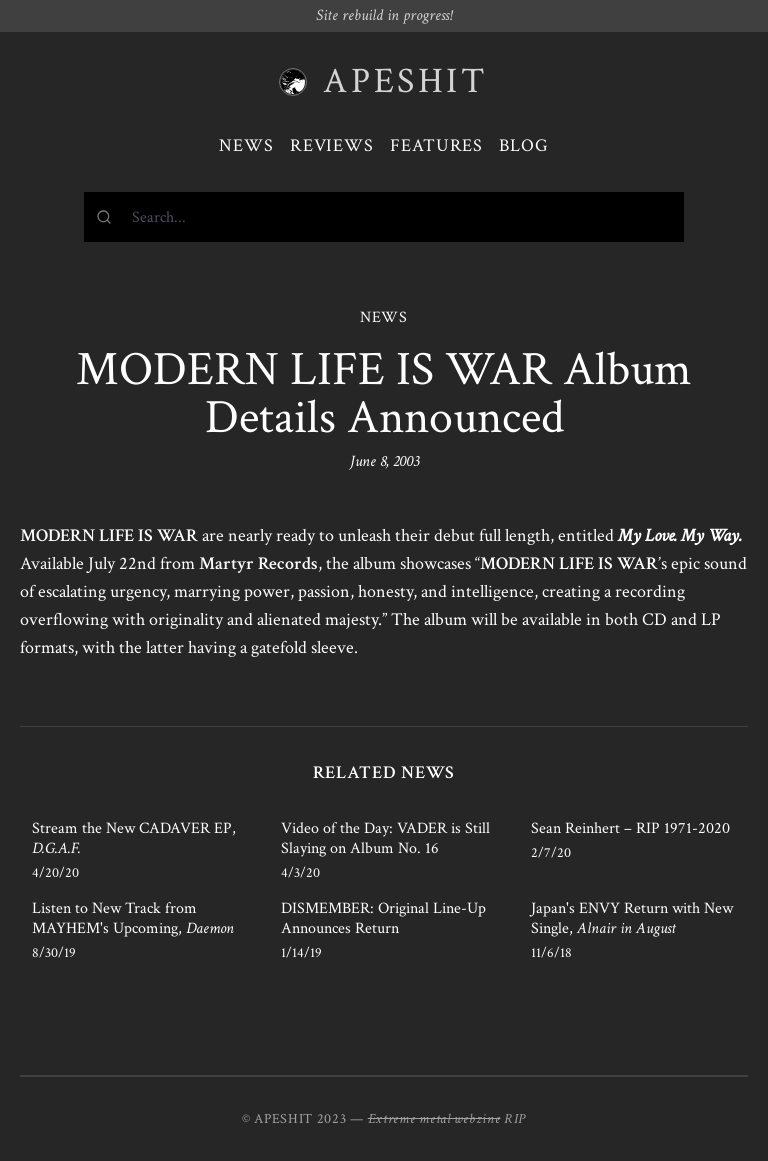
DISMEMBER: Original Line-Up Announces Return (383, 918)
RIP (515, 1119)
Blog (524, 145)
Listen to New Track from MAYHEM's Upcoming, (133, 918)
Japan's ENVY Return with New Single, (632, 918)
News (246, 145)
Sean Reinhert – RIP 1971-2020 (630, 828)
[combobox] (384, 217)
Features (436, 145)
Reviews (332, 145)
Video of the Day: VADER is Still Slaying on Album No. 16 (385, 838)
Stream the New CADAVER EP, (134, 838)
